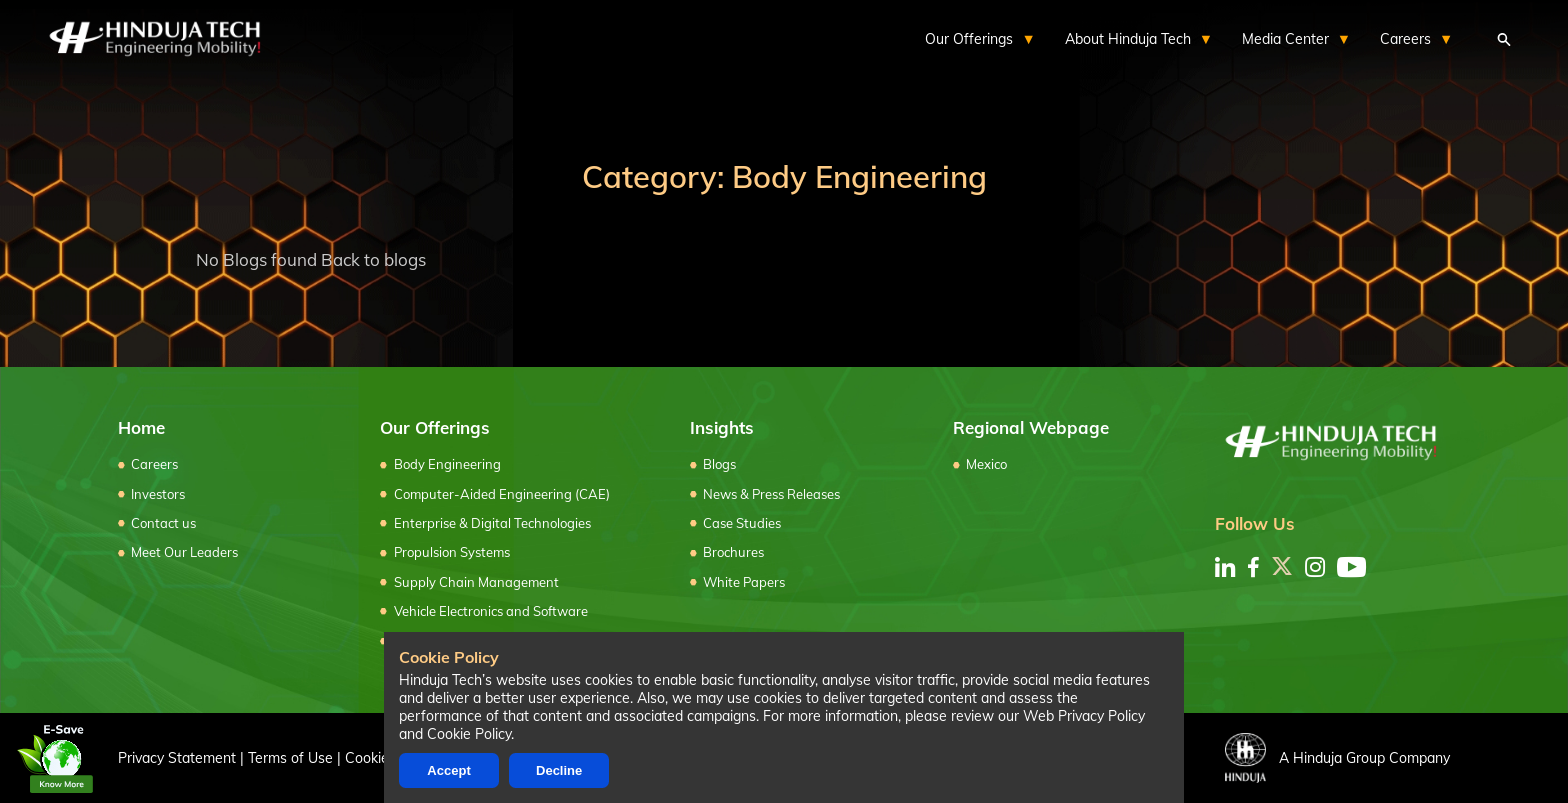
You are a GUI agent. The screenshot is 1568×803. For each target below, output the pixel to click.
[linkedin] (1225, 567)
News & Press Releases (771, 494)
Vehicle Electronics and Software (491, 611)
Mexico (986, 464)
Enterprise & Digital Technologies (492, 523)
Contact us (163, 523)
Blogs (719, 464)
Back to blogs (373, 259)
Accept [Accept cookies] (448, 770)
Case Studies (742, 523)
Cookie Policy (469, 734)
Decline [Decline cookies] (559, 770)
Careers (154, 464)
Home (141, 427)
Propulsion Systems (452, 552)
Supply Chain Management (476, 582)
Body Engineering (447, 464)
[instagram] (1315, 567)
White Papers (744, 582)
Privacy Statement (177, 757)
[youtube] (1351, 567)
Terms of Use (290, 757)
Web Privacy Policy (1084, 716)
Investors (158, 494)
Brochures (733, 552)
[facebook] (1253, 567)
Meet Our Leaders (184, 552)
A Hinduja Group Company (1337, 758)
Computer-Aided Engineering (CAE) (502, 494)
